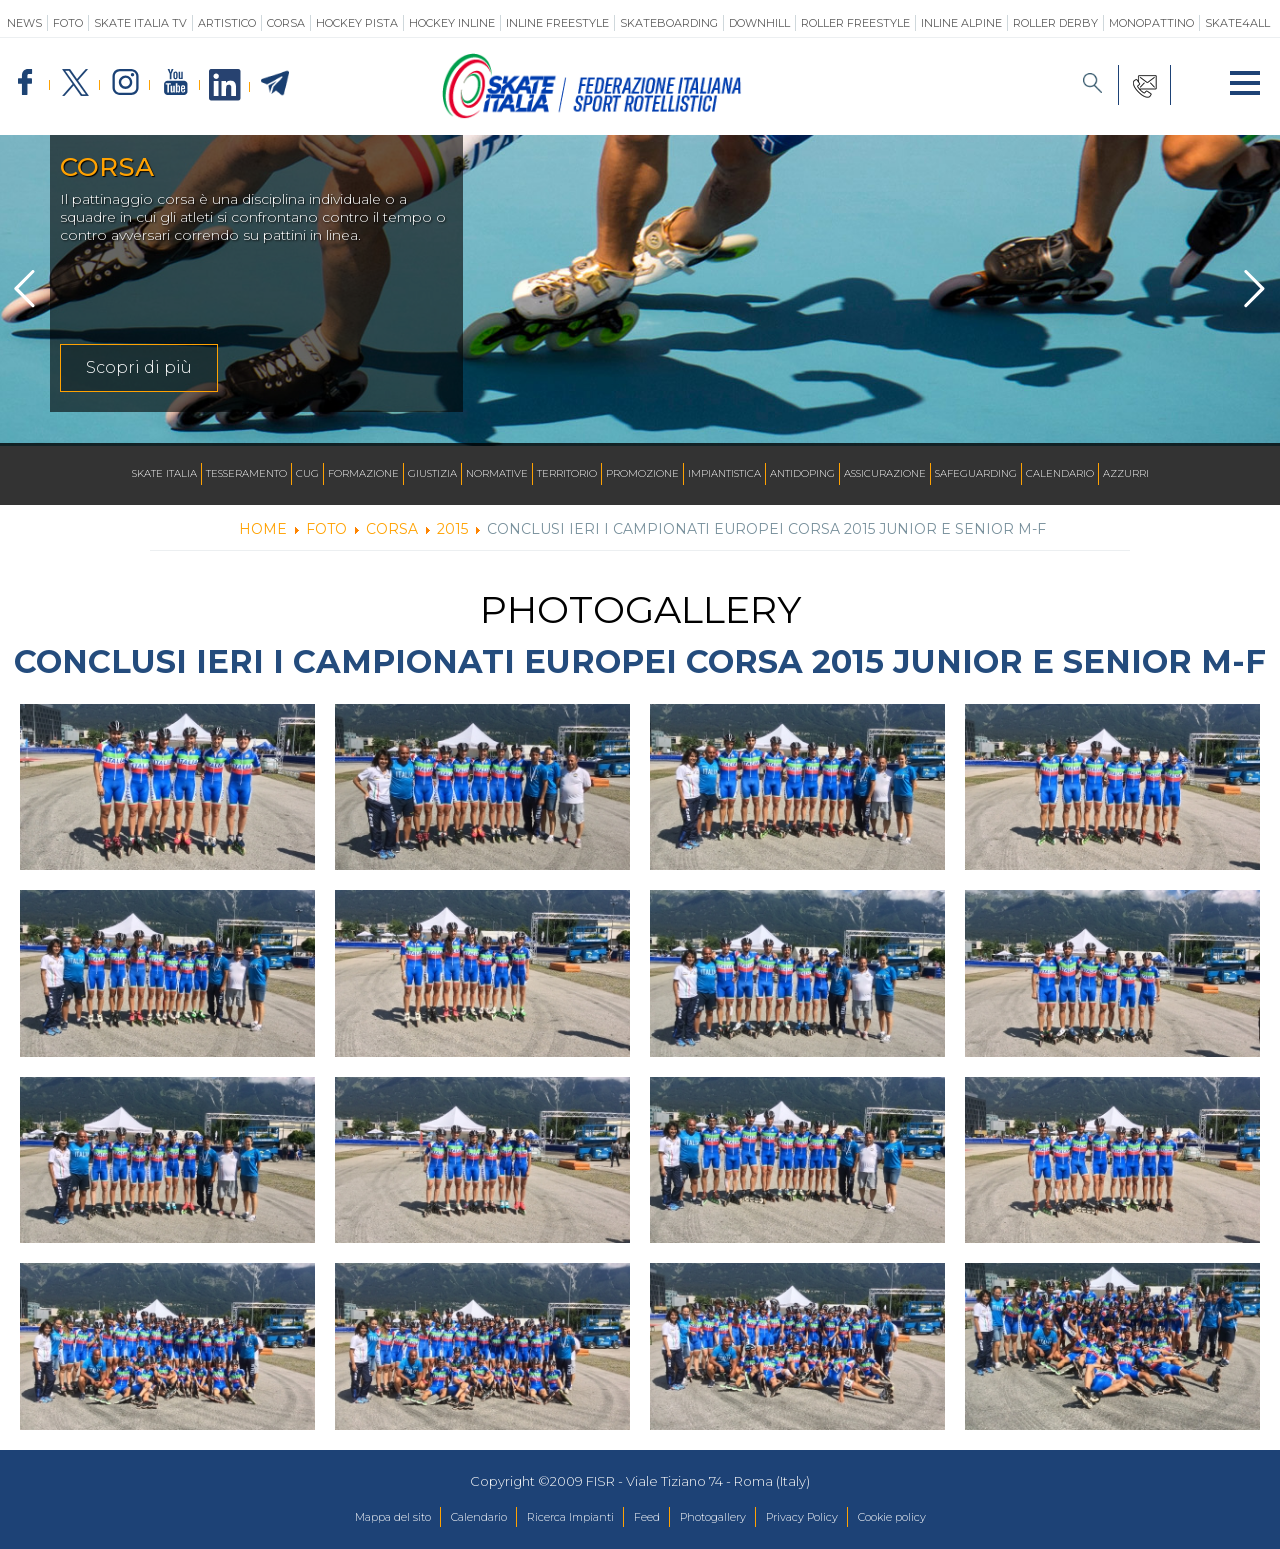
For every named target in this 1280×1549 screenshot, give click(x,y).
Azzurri (1126, 473)
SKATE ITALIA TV (140, 23)
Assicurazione (885, 473)
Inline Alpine (961, 23)
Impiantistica (724, 473)
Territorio (567, 473)
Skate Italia (164, 473)
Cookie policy (940, 1518)
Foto (68, 23)
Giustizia (432, 473)
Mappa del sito (343, 1518)
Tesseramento (246, 473)
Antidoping (802, 473)
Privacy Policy (831, 1518)
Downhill (759, 23)
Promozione (642, 473)
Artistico (227, 23)
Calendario (1060, 473)
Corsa (286, 23)
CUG (307, 473)
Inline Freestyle (557, 23)
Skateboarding (669, 23)
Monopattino (1151, 23)
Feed (645, 1518)
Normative (497, 473)
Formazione (363, 473)
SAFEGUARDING (976, 473)
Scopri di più (139, 367)
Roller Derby (1055, 23)
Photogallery (725, 1518)
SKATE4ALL (1237, 23)
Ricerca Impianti (555, 1518)
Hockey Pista (357, 23)
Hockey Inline (452, 23)
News (24, 23)
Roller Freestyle (855, 23)
